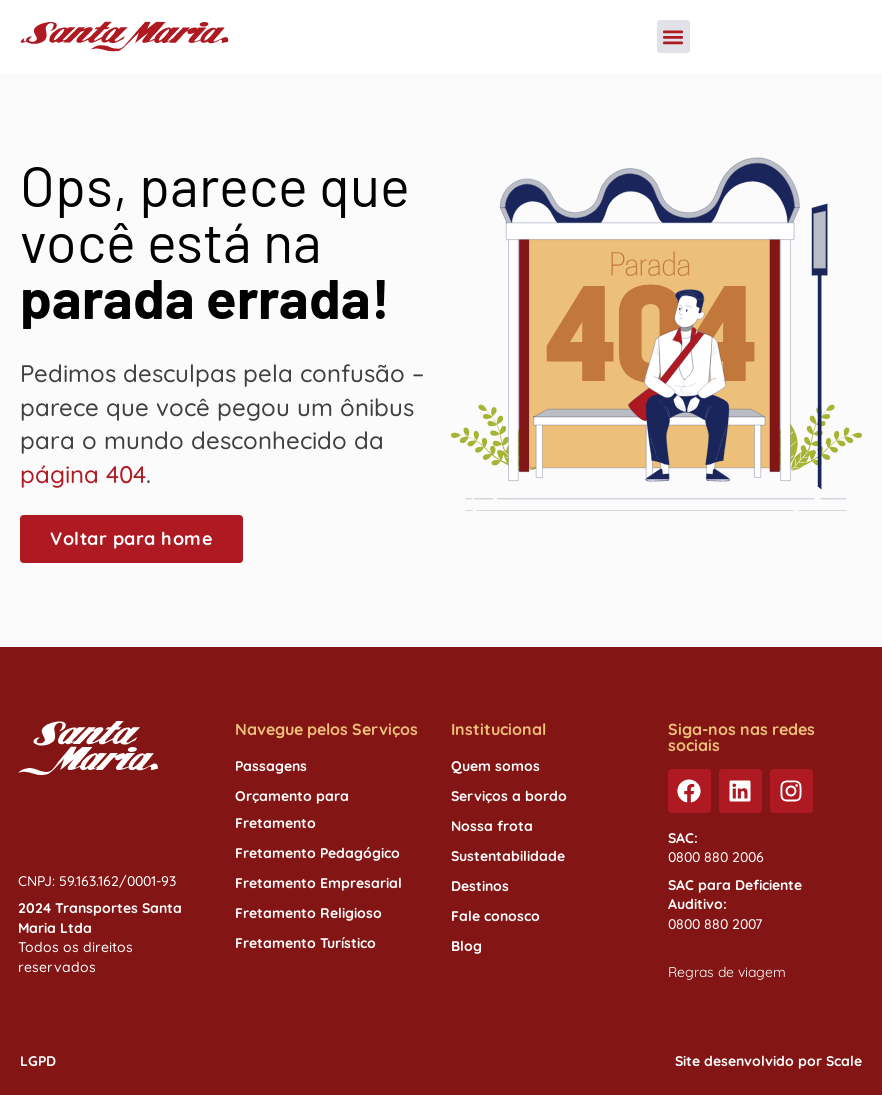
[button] (673, 36)
